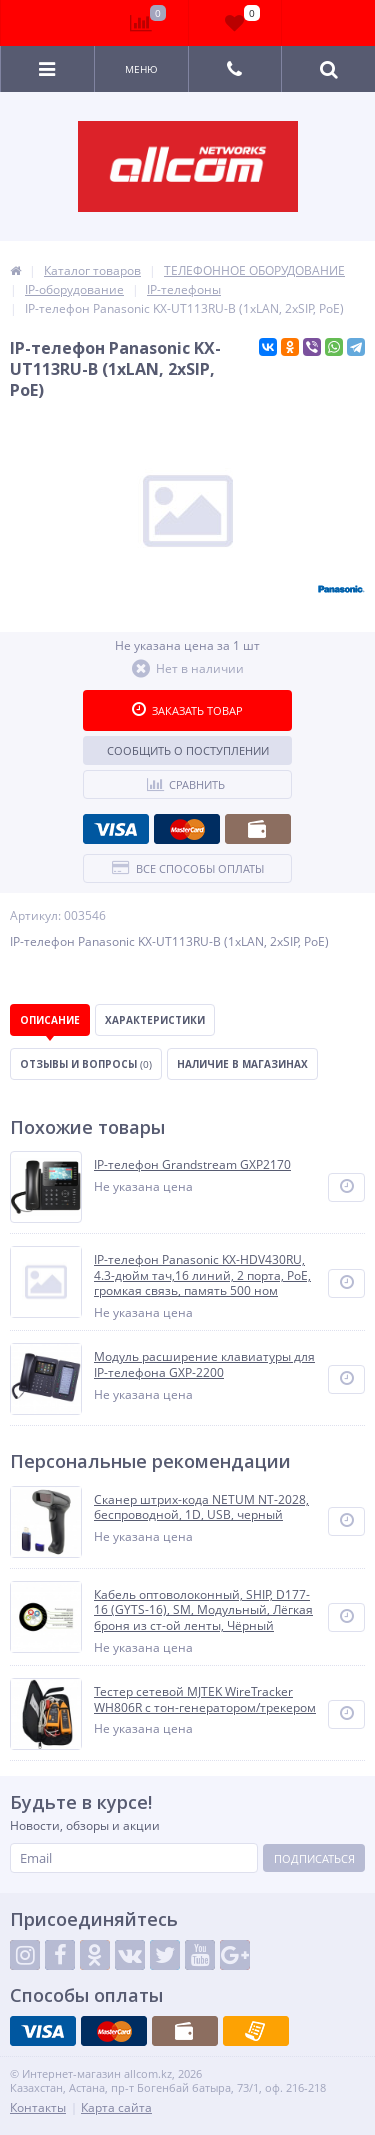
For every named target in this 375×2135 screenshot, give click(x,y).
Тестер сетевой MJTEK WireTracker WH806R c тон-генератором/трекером (205, 1699)
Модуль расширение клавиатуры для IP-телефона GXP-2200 (204, 1364)
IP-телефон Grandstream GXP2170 (192, 1165)
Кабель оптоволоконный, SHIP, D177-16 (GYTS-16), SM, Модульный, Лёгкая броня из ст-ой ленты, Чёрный (203, 1610)
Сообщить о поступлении (188, 750)
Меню (141, 69)
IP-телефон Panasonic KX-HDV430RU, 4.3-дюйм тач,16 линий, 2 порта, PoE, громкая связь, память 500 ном (202, 1275)
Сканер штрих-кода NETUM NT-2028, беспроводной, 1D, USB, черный (201, 1507)
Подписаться (314, 1858)
